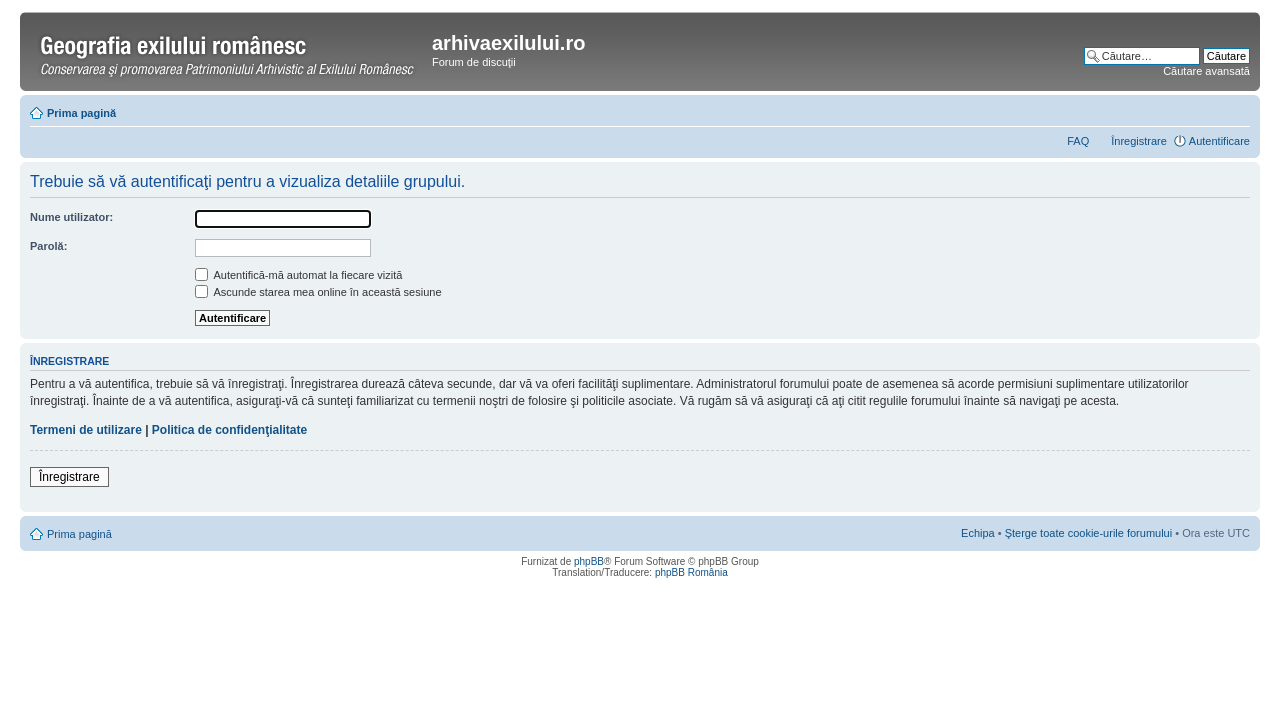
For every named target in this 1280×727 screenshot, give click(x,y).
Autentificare (1219, 141)
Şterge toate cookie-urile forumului (1089, 533)
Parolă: (48, 246)
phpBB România (691, 572)
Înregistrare (1139, 141)
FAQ (1078, 141)
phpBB (589, 561)
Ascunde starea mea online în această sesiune (318, 292)
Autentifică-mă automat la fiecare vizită (298, 275)
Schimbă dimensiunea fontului (1235, 109)
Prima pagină (81, 113)
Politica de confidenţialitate (229, 430)
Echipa (978, 533)
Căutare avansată (1206, 71)
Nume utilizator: (71, 217)
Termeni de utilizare (86, 430)
